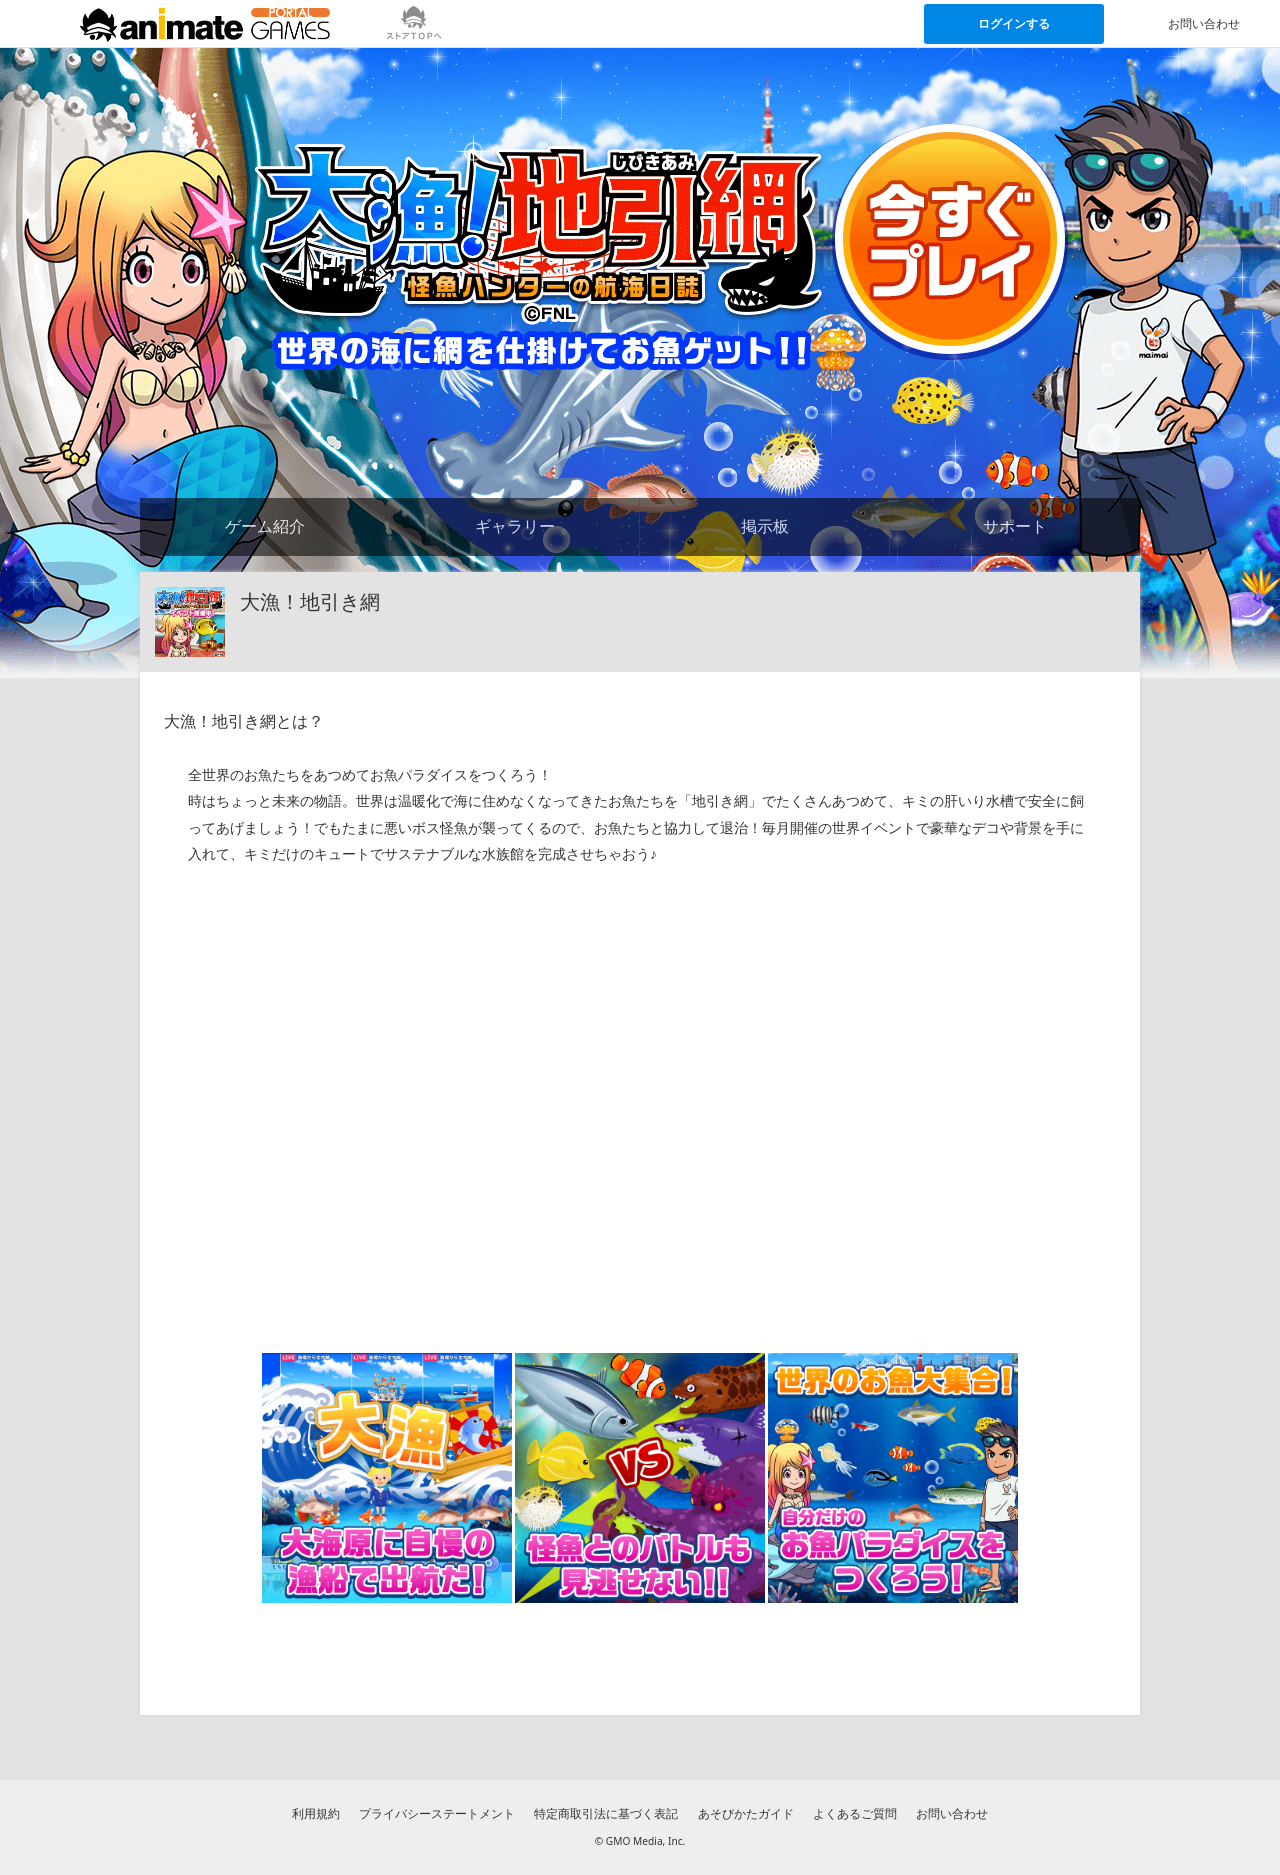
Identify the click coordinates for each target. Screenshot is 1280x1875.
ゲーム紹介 (265, 526)
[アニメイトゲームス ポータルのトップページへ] (205, 24)
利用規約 (316, 1813)
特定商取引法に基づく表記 (606, 1813)
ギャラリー (515, 526)
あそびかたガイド (746, 1813)
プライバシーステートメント (437, 1813)
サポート (1015, 526)
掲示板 (765, 526)
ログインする (1014, 23)
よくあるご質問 (855, 1813)
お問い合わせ (952, 1813)
